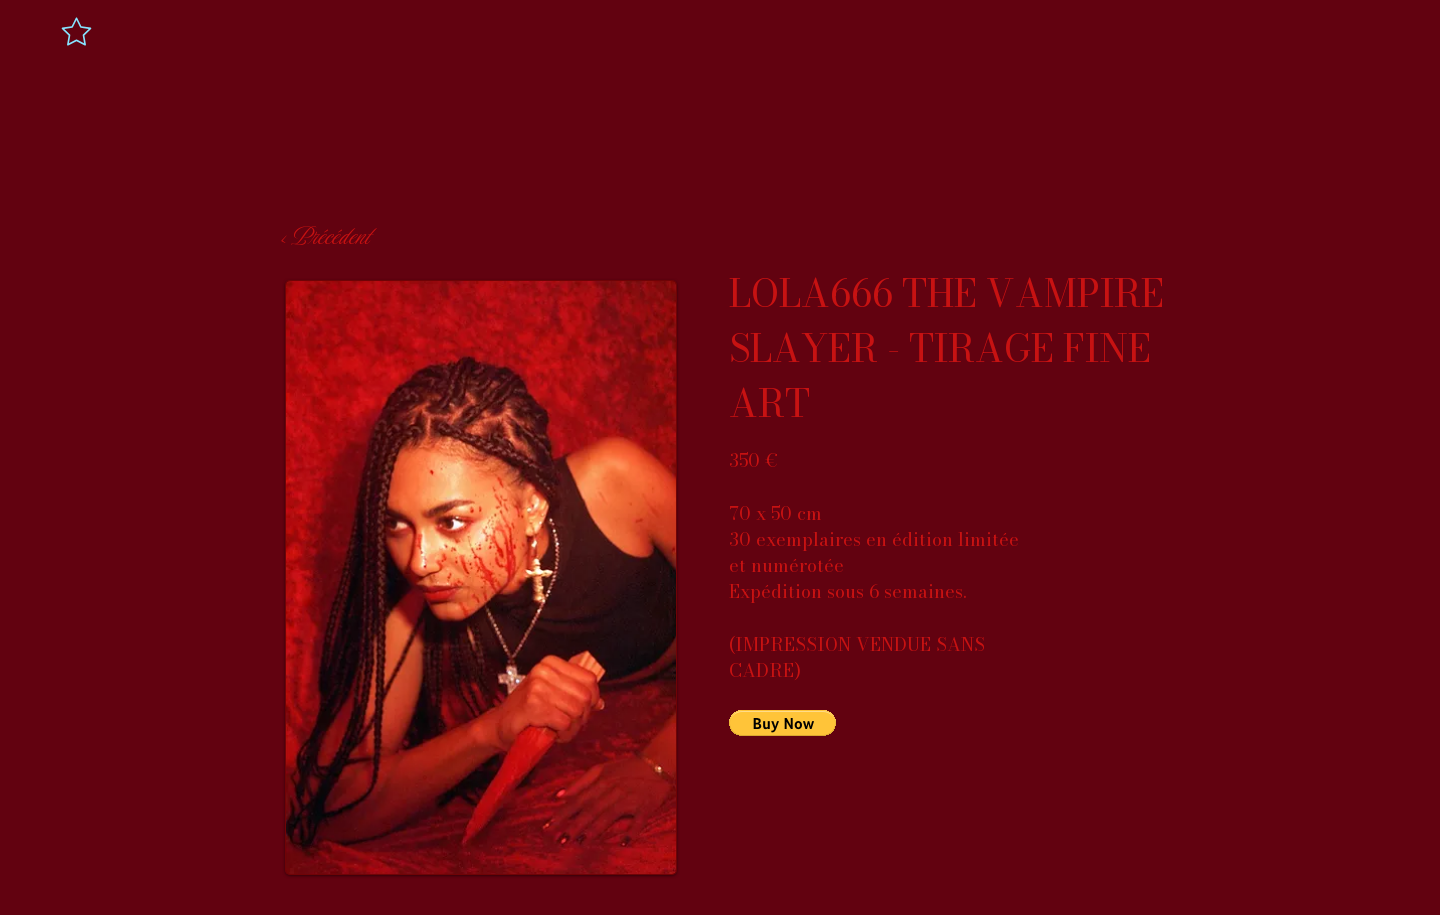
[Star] (76, 31)
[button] (782, 723)
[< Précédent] (324, 237)
